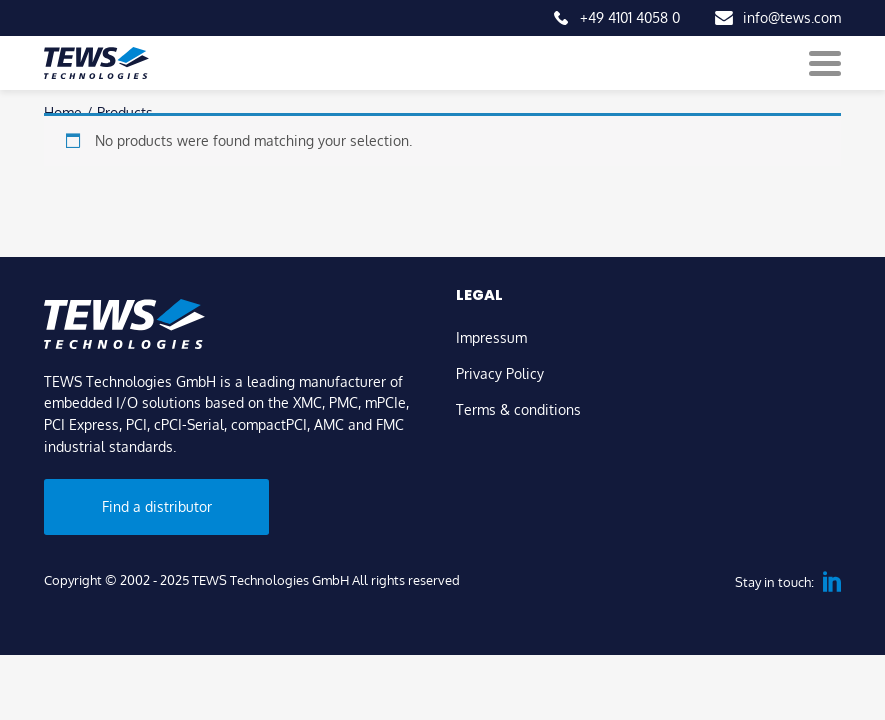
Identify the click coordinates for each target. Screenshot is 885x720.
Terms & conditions (518, 409)
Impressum (491, 337)
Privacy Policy (500, 373)
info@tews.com (792, 17)
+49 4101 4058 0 (630, 17)
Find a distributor (157, 506)
